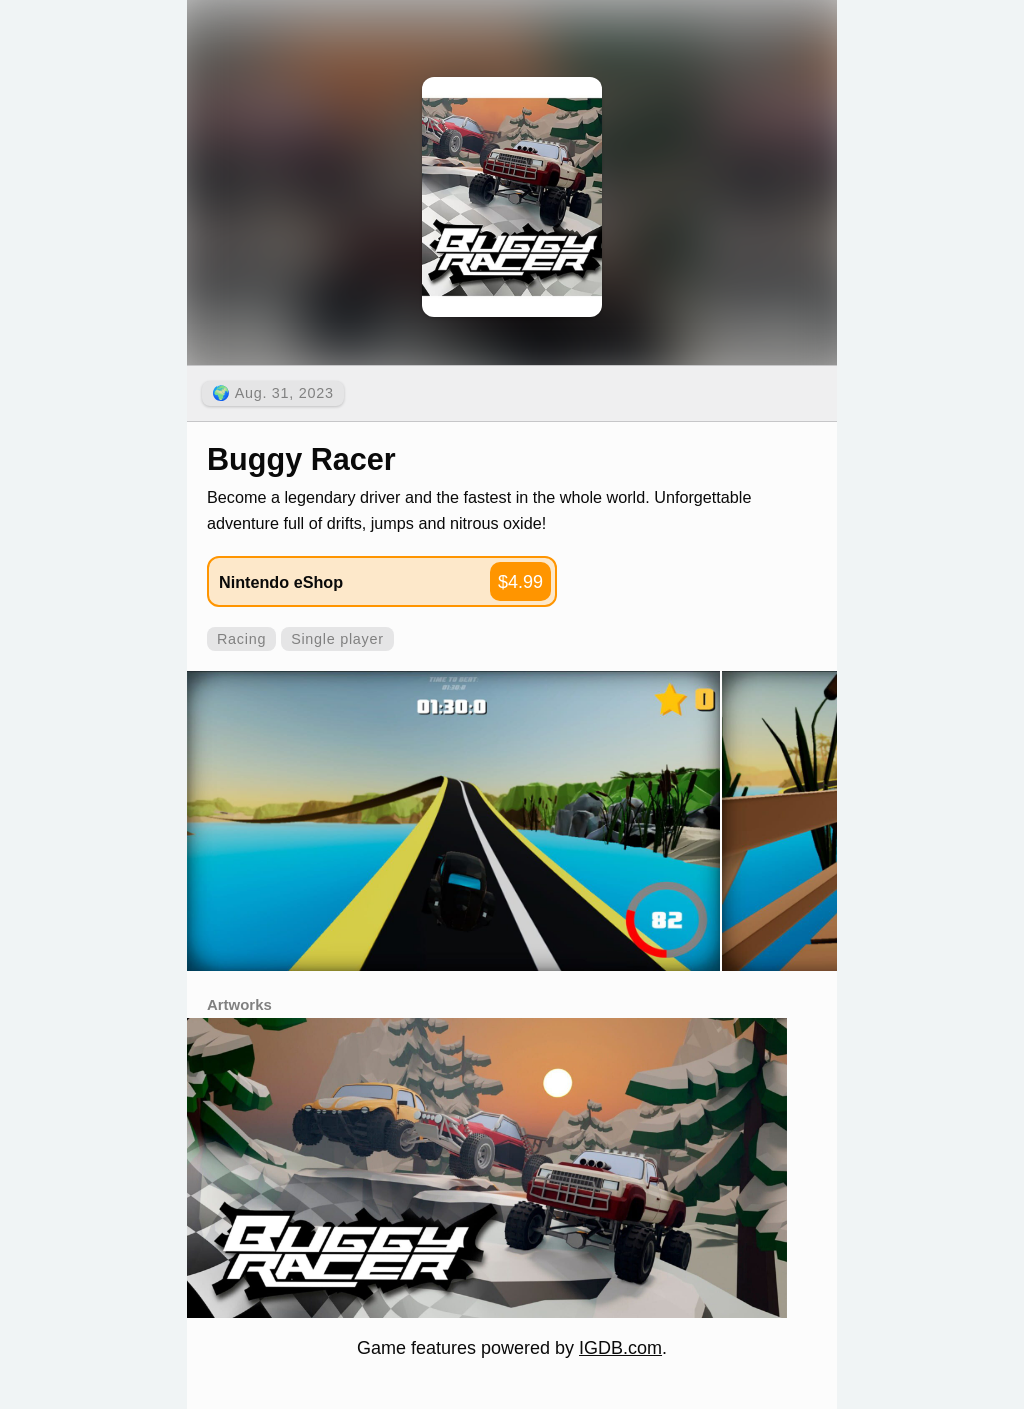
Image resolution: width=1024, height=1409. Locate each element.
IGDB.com (620, 1348)
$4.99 (520, 582)
